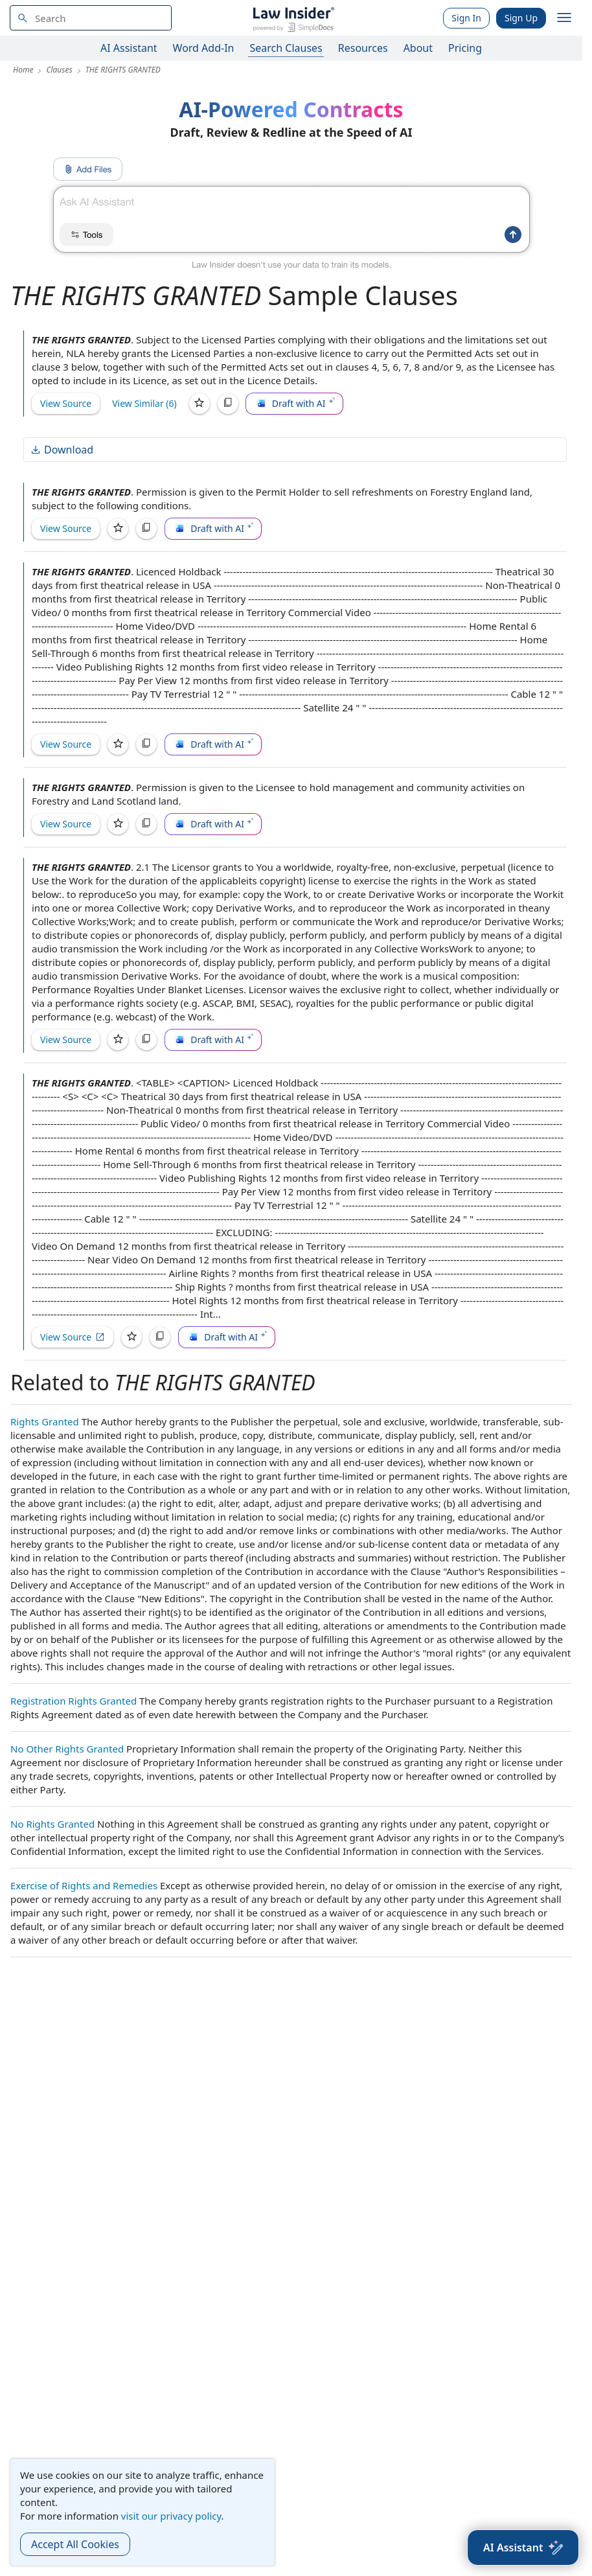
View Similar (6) (144, 403)
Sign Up (521, 18)
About (418, 48)
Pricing (465, 48)
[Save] (199, 403)
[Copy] (228, 403)
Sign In (466, 18)
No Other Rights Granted (67, 1748)
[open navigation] (564, 18)
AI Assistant (128, 48)
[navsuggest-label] (91, 17)
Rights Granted (44, 1421)
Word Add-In (203, 48)
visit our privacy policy (171, 2515)
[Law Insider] (293, 18)
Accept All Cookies (75, 2544)
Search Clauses (285, 48)
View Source (65, 403)
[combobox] (91, 17)
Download (61, 450)
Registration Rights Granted (73, 1700)
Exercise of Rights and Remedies (83, 1885)
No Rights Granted (52, 1823)
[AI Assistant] (523, 2547)
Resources (363, 48)
